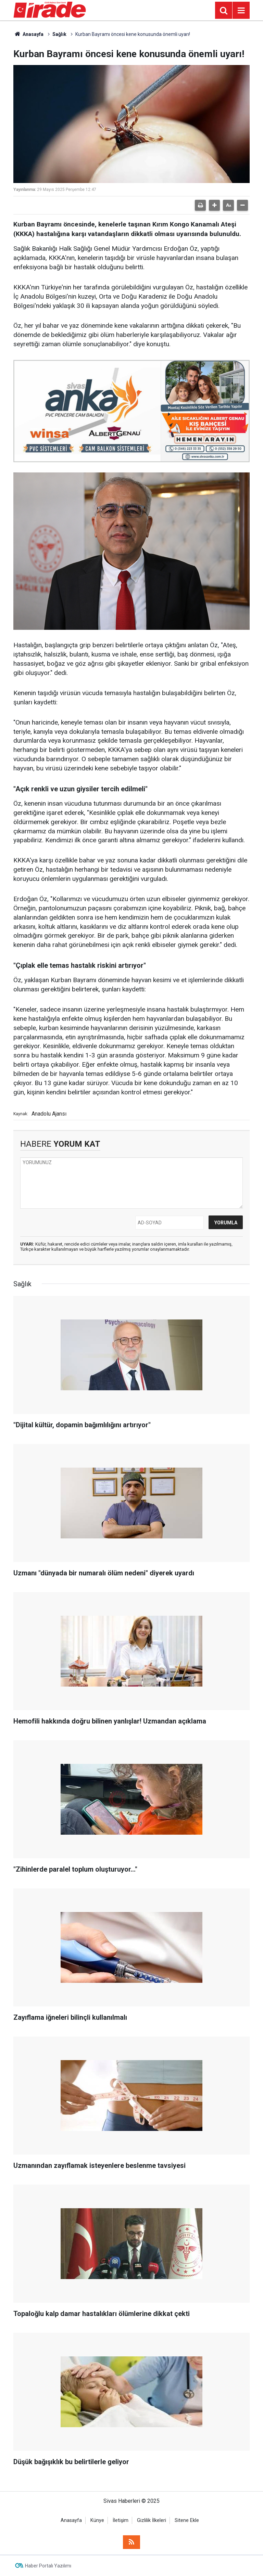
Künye (97, 2520)
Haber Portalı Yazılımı (48, 2565)
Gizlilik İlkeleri (151, 2520)
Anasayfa (28, 34)
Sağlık (59, 34)
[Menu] (241, 10)
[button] (214, 205)
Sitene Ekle (187, 2520)
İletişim (120, 2520)
